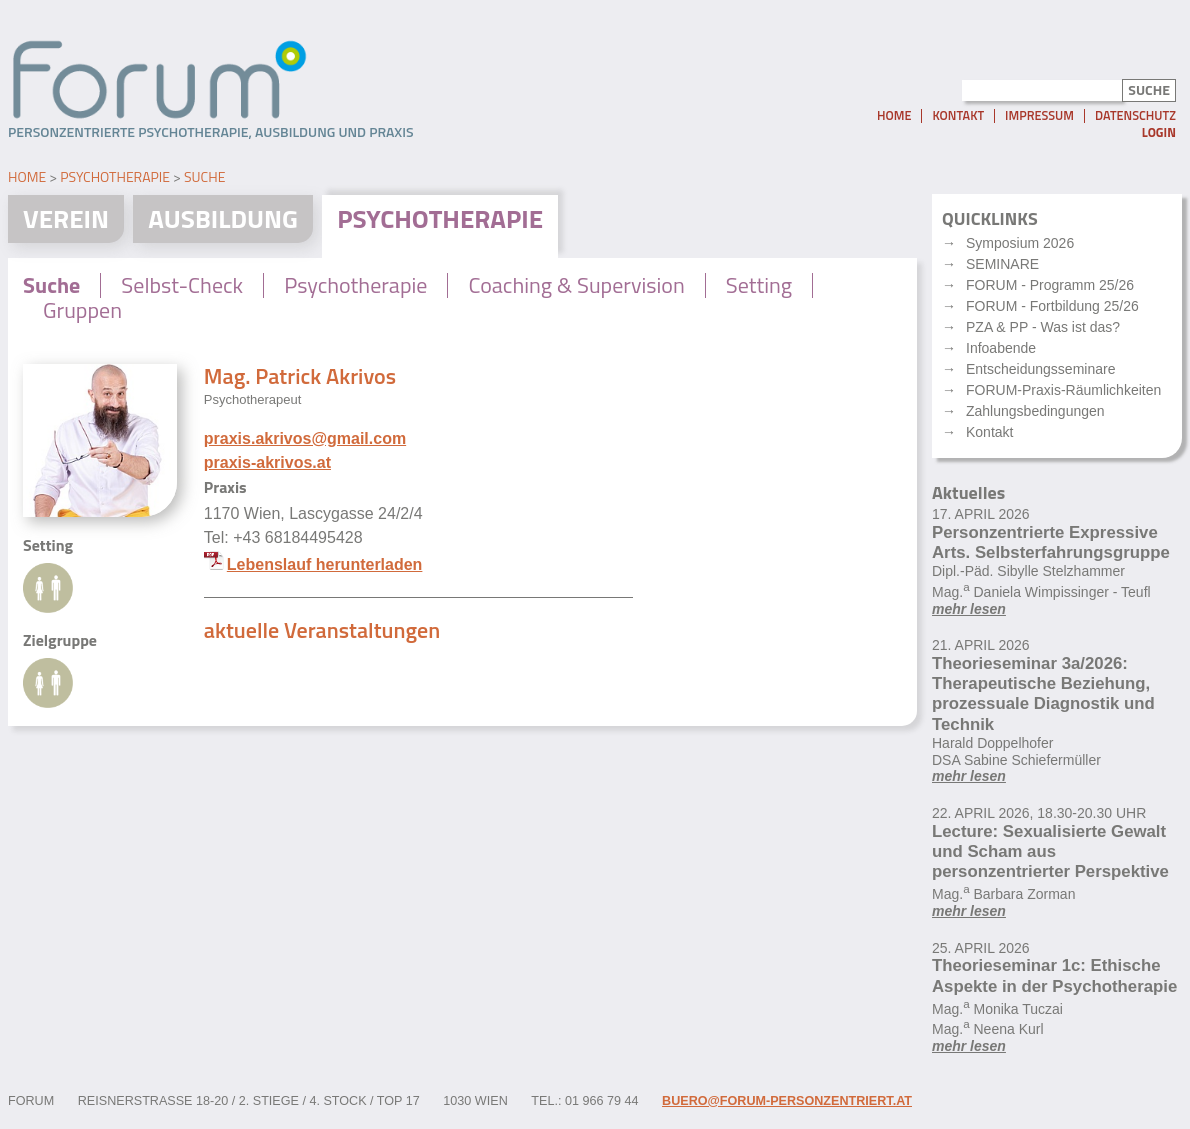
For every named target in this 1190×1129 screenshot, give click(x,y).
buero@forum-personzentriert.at (787, 1101)
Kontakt (958, 116)
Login (1159, 132)
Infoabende (1001, 348)
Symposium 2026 (1020, 243)
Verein (66, 218)
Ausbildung (223, 218)
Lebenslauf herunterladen (325, 564)
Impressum (1039, 116)
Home (894, 116)
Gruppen (82, 310)
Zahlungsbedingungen (1035, 411)
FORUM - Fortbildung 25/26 (1052, 306)
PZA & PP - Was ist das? (1043, 327)
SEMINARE (1002, 264)
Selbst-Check (182, 285)
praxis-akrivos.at (267, 462)
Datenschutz (1135, 116)
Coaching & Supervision (576, 285)
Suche (204, 176)
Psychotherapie (115, 176)
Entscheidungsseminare (1040, 369)
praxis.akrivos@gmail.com (305, 438)
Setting (759, 285)
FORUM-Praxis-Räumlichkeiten (1063, 390)
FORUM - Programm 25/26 (1050, 285)
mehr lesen (969, 609)
